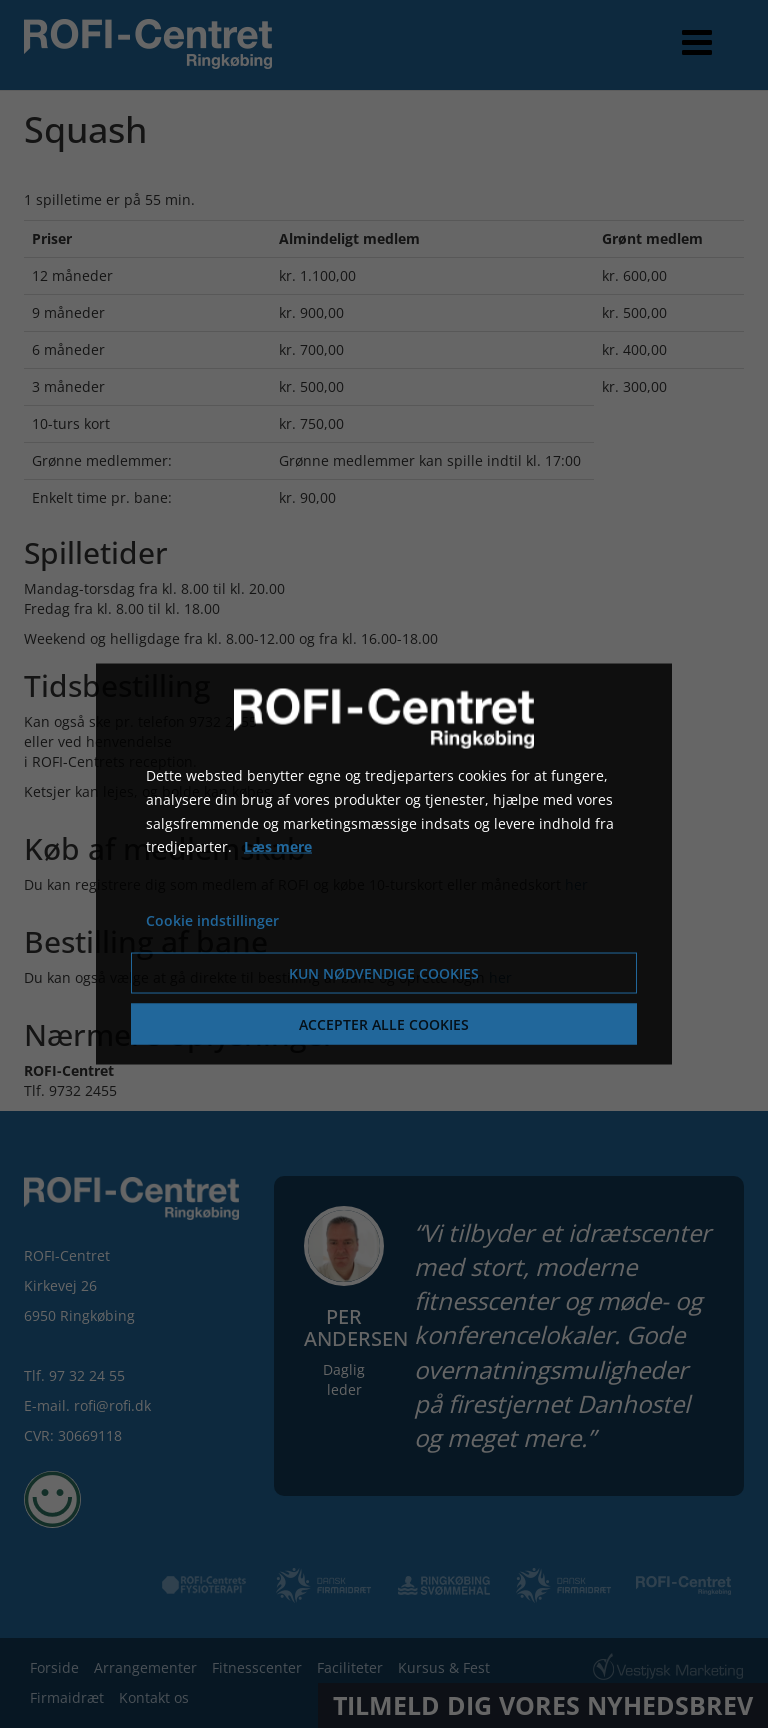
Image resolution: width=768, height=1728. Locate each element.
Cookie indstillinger (212, 920)
